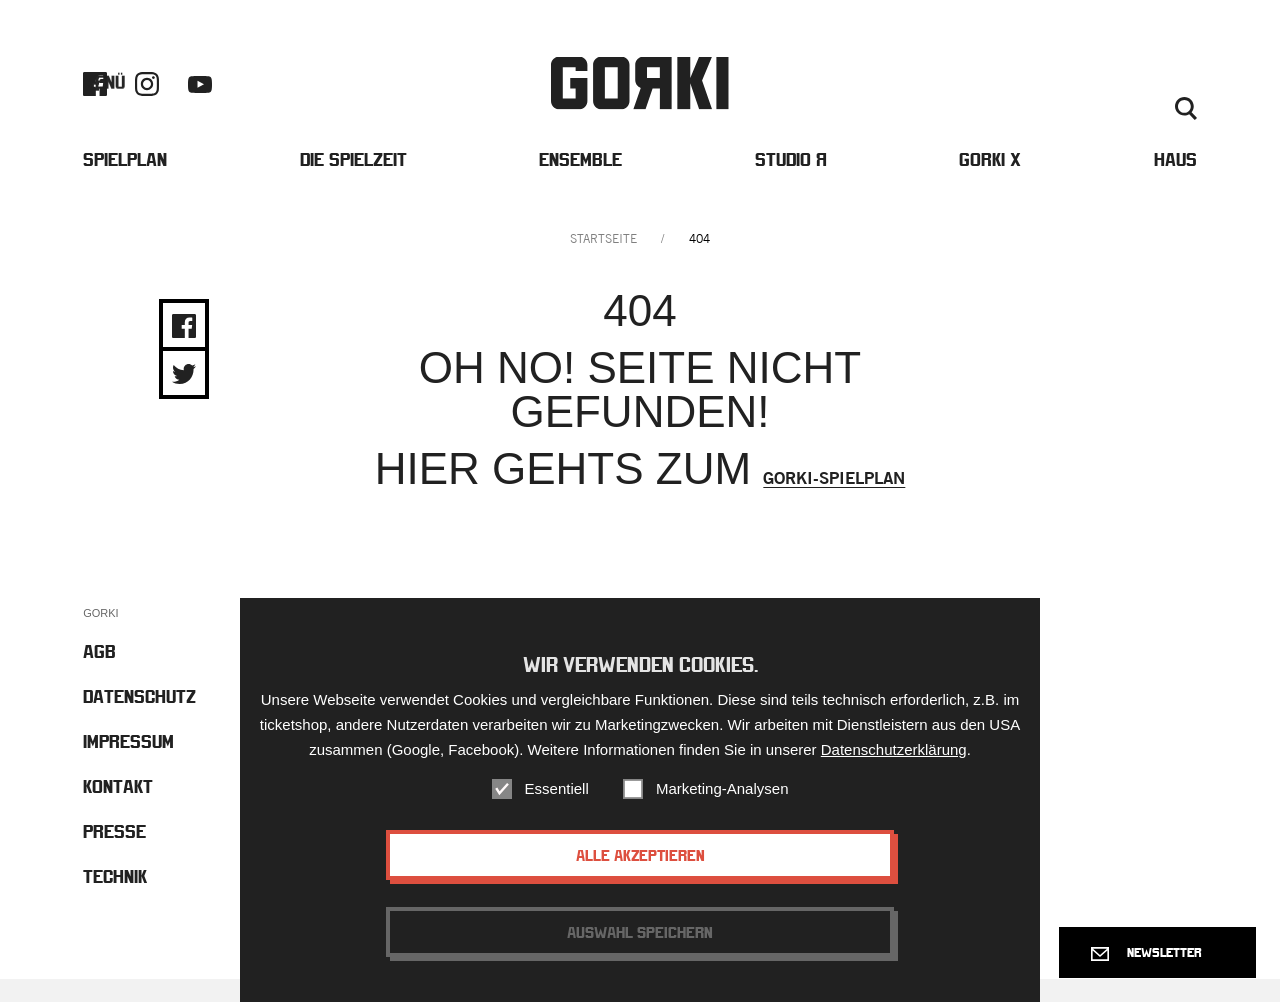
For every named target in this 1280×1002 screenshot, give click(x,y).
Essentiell (557, 788)
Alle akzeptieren (640, 855)
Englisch (1065, 118)
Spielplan (125, 178)
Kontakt (1109, 94)
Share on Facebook (184, 349)
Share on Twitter (184, 397)
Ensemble (580, 178)
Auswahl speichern (640, 932)
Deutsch (1131, 118)
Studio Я (791, 178)
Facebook (95, 93)
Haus (1175, 178)
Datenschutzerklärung (894, 749)
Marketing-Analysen (722, 788)
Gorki (640, 92)
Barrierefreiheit (1013, 94)
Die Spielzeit (353, 178)
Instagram (147, 93)
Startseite (603, 261)
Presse (1173, 94)
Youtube (200, 93)
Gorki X (990, 178)
